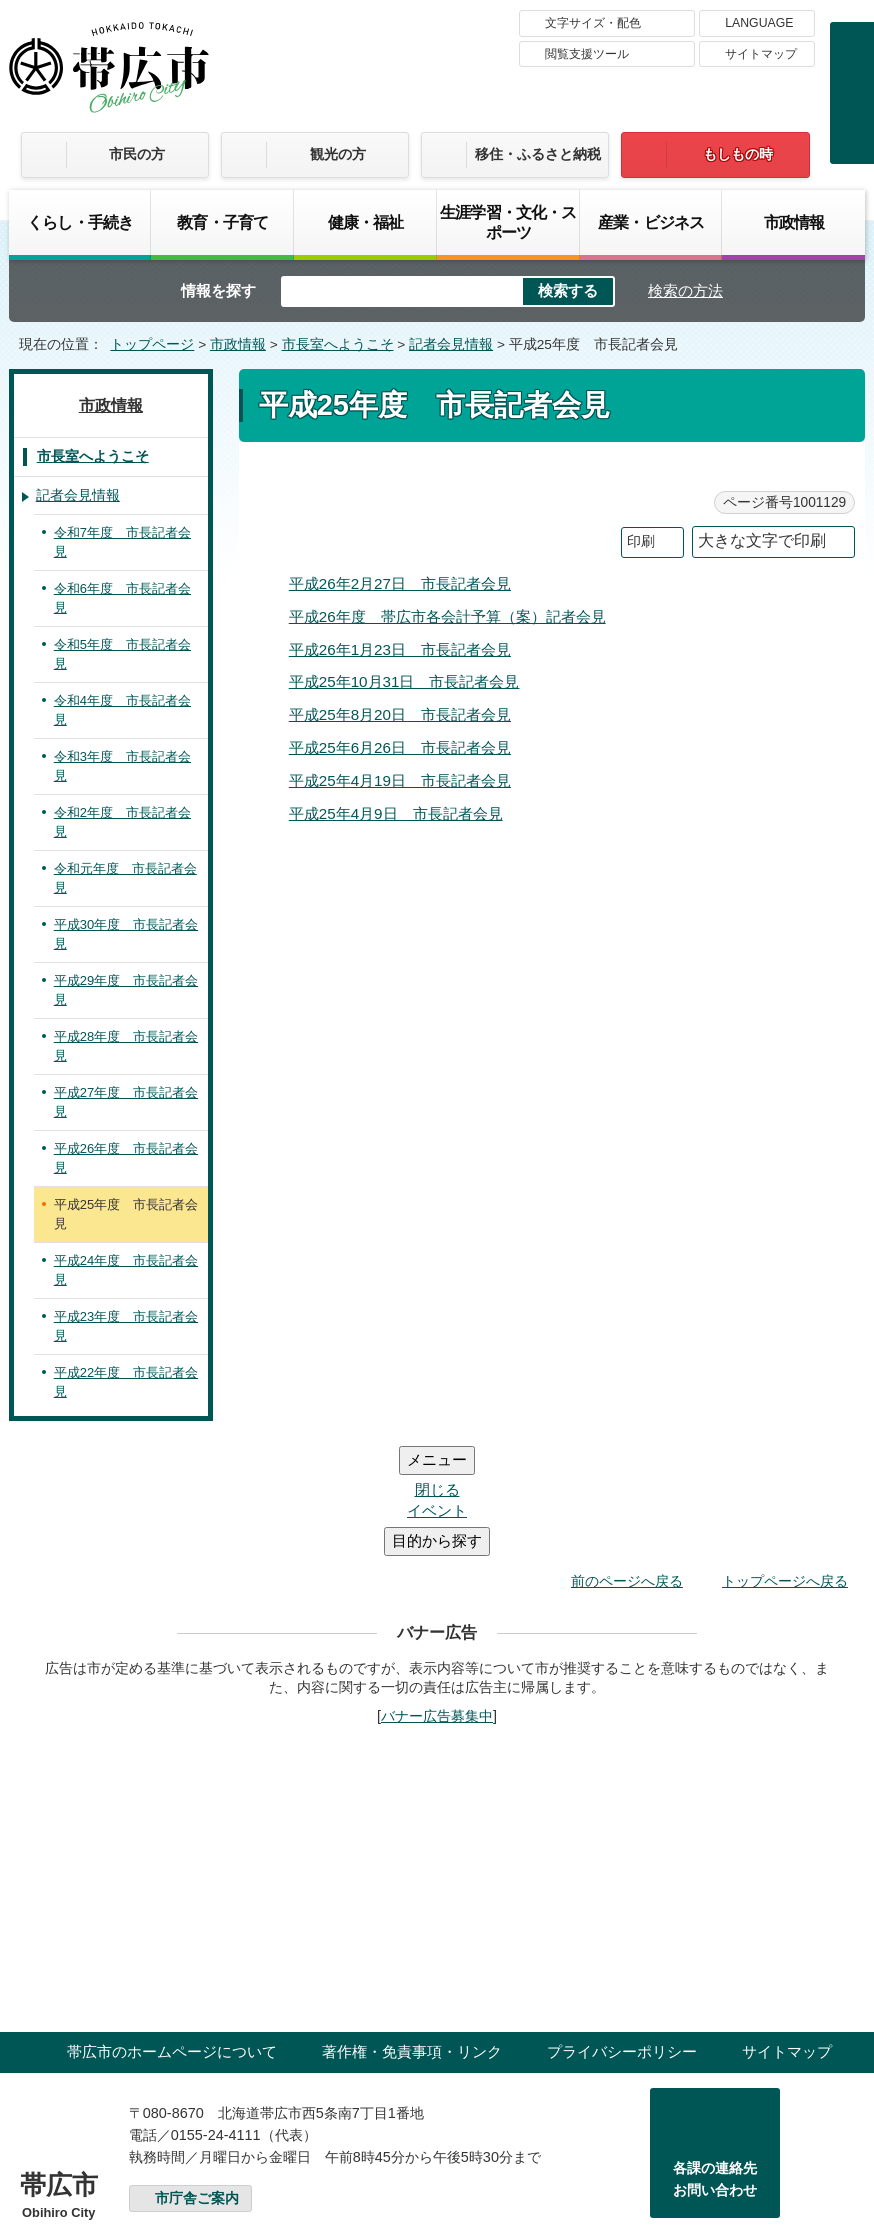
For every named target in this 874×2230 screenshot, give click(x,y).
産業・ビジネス (651, 222)
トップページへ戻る (785, 1461)
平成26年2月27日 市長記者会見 (400, 583)
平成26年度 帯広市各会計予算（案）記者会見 (447, 616)
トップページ (152, 344)
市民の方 (137, 154)
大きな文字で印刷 (762, 540)
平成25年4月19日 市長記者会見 (400, 780)
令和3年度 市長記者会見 (122, 766)
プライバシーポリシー (622, 1931)
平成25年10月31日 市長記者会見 (404, 681)
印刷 (641, 541)
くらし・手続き (80, 222)
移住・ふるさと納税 (538, 154)
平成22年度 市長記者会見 (126, 1382)
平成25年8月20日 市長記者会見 (400, 714)
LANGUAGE (759, 23)
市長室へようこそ (338, 344)
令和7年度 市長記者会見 (122, 542)
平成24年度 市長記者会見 (126, 1270)
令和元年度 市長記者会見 (125, 878)
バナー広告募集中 (437, 1596)
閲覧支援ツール (587, 54)
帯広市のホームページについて (172, 1931)
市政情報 (794, 222)
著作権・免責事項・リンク (412, 1931)
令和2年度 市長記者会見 (122, 822)
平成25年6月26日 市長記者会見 (400, 747)
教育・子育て (222, 222)
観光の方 (338, 154)
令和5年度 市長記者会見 (122, 654)
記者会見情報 (451, 344)
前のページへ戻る (627, 1461)
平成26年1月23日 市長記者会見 (400, 649)
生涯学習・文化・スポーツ (508, 222)
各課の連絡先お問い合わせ (715, 2059)
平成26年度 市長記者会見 (126, 1158)
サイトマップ (761, 54)
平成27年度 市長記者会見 (126, 1102)
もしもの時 (738, 154)
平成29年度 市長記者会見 (126, 990)
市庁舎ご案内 (197, 2078)
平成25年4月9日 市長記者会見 (396, 813)
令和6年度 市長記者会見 (122, 598)
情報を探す (218, 290)
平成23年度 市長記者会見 (126, 1326)
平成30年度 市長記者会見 (126, 934)
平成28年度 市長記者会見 (126, 1046)
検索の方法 (685, 290)
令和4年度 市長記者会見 (122, 710)
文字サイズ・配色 (593, 23)
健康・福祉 (366, 222)
